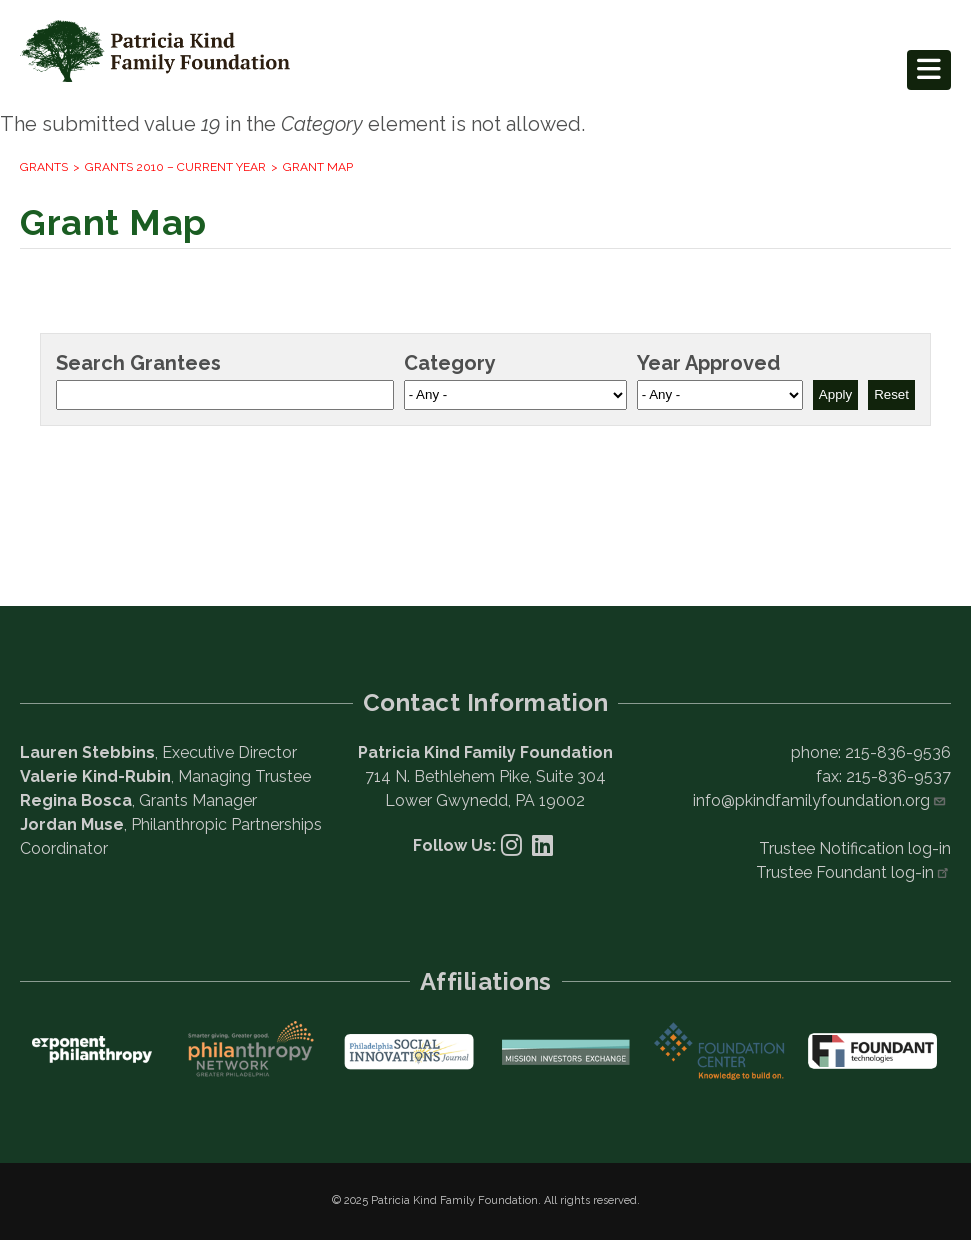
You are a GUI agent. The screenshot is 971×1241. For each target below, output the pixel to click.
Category (450, 363)
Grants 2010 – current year (175, 167)
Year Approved (708, 363)
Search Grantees (138, 363)
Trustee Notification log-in (855, 848)
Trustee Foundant (853, 872)
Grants (44, 167)
